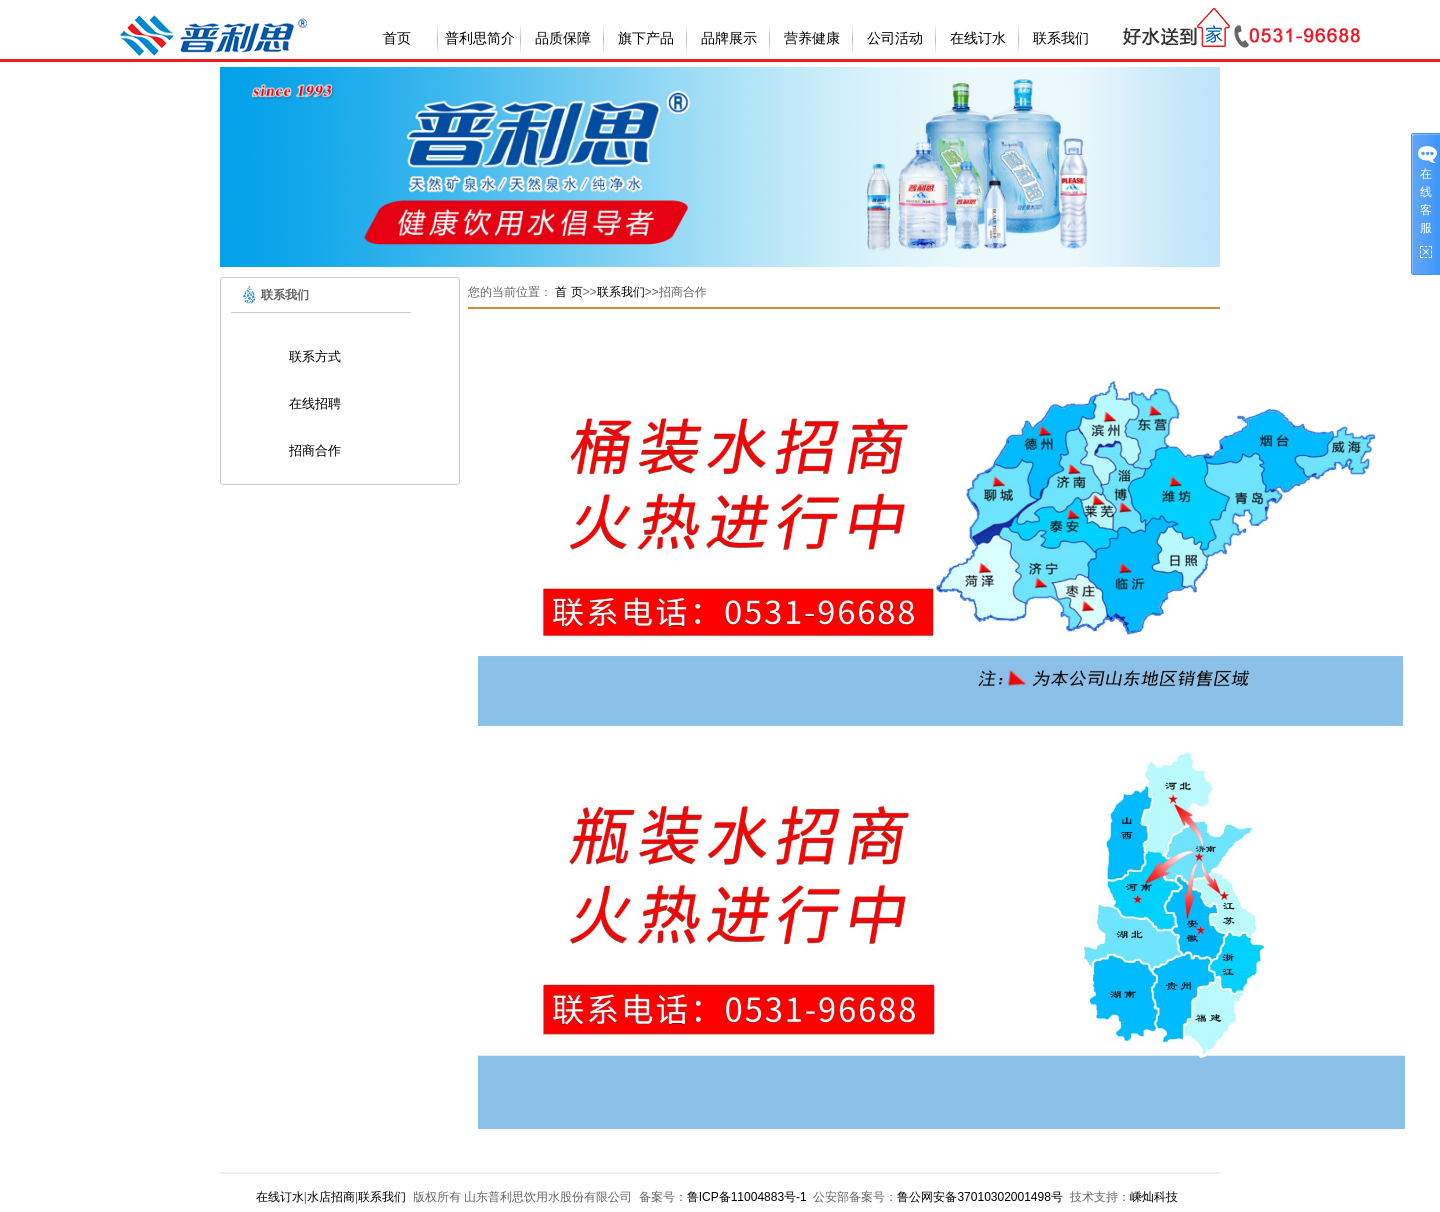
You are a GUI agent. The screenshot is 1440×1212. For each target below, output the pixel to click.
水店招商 (331, 1197)
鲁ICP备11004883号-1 (747, 1197)
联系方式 (315, 356)
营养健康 (812, 38)
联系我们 (1061, 38)
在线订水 (978, 38)
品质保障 (563, 38)
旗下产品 (646, 38)
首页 (397, 38)
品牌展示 (729, 38)
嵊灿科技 (1154, 1197)
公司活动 (895, 38)
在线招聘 (315, 403)
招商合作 (315, 450)
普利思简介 (480, 38)
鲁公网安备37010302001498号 (979, 1197)
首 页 (568, 292)
